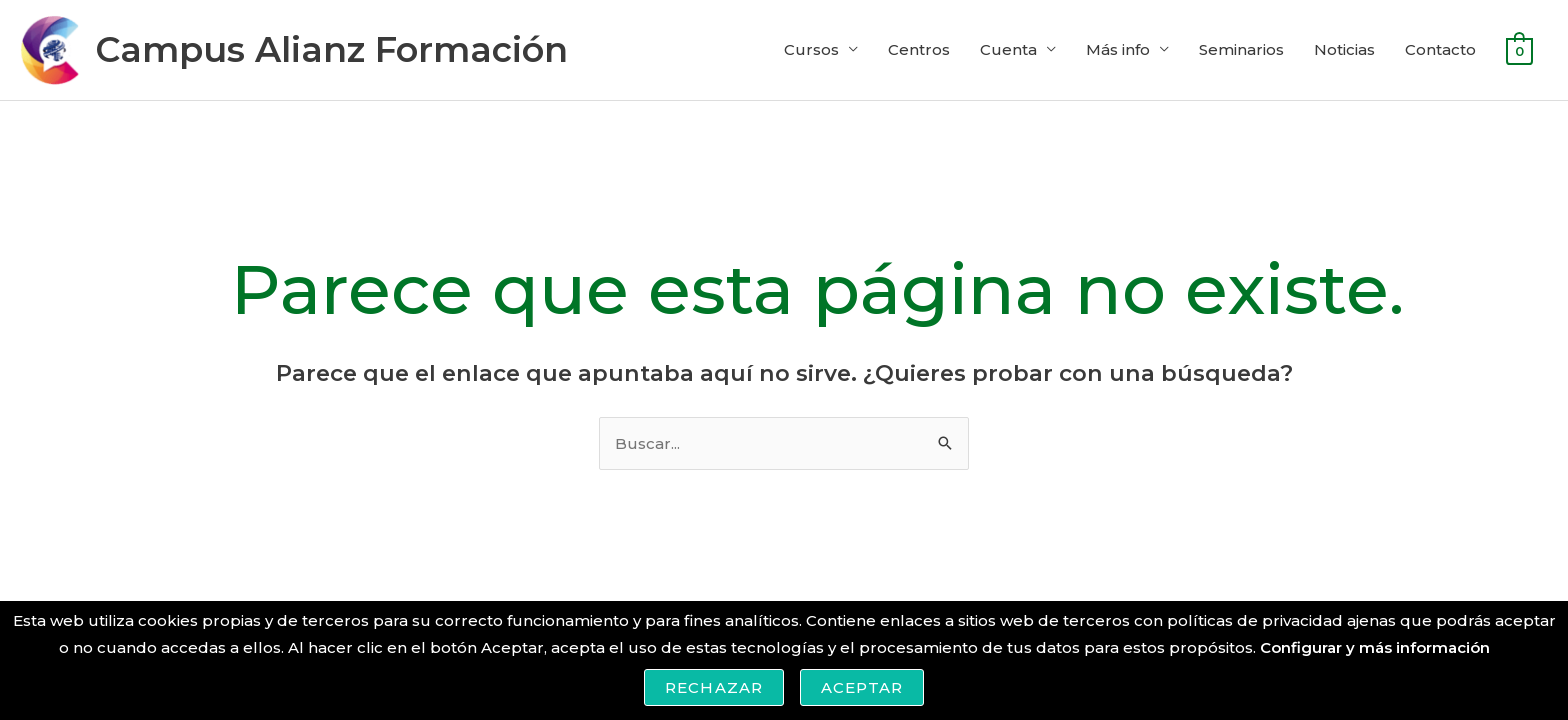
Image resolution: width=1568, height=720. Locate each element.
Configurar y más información (1375, 647)
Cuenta (1008, 49)
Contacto (1440, 49)
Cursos (811, 49)
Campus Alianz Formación (331, 49)
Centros (919, 49)
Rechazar (714, 687)
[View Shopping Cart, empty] (1519, 49)
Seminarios (1241, 49)
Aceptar (862, 687)
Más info (1118, 49)
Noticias (1344, 49)
